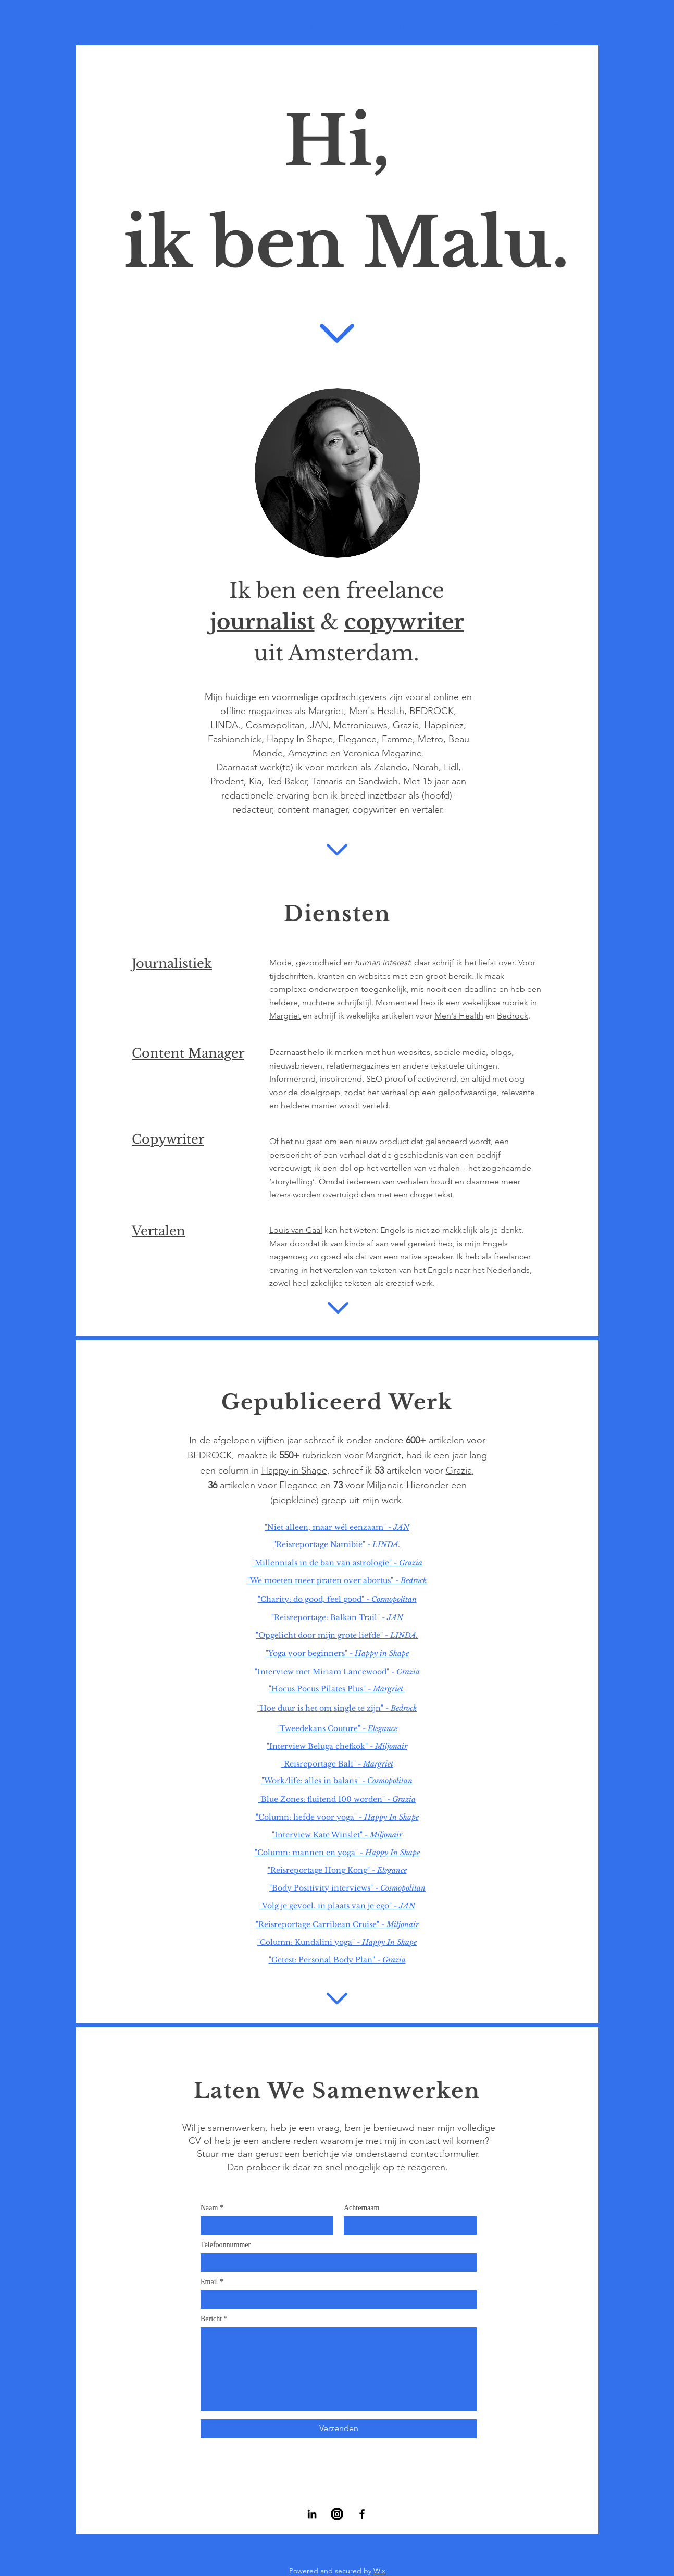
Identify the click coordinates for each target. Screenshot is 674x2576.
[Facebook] (362, 2514)
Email (209, 2282)
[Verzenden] (339, 2428)
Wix (379, 2570)
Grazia (459, 1470)
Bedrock (512, 1016)
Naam (209, 2208)
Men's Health (458, 1016)
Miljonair (384, 1485)
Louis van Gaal (295, 1230)
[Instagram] (337, 2514)
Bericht (211, 2319)
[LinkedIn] (312, 2514)
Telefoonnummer (226, 2245)
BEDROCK (210, 1455)
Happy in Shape (294, 1470)
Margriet (285, 1016)
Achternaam (361, 2208)
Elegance (298, 1485)
